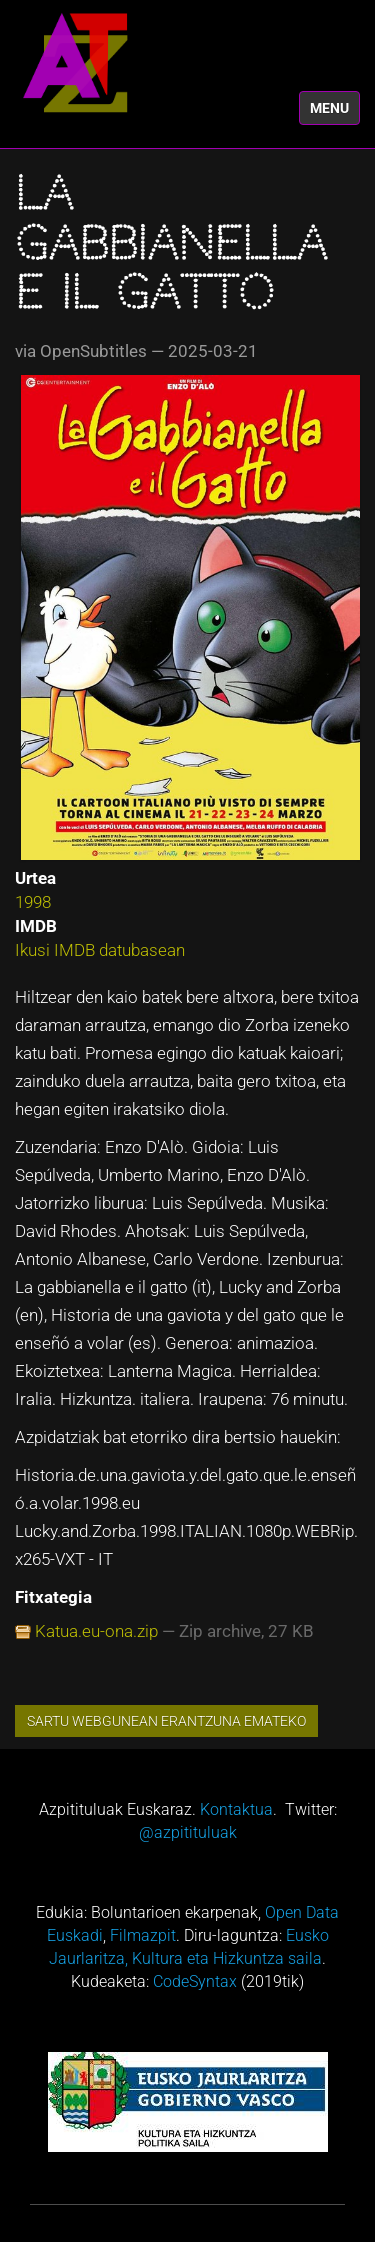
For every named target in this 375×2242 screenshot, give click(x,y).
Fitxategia (53, 1597)
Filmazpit (143, 1935)
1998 (33, 902)
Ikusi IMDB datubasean (100, 950)
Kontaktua (236, 1809)
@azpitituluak (188, 1832)
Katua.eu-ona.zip (96, 1631)
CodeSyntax (195, 1981)
